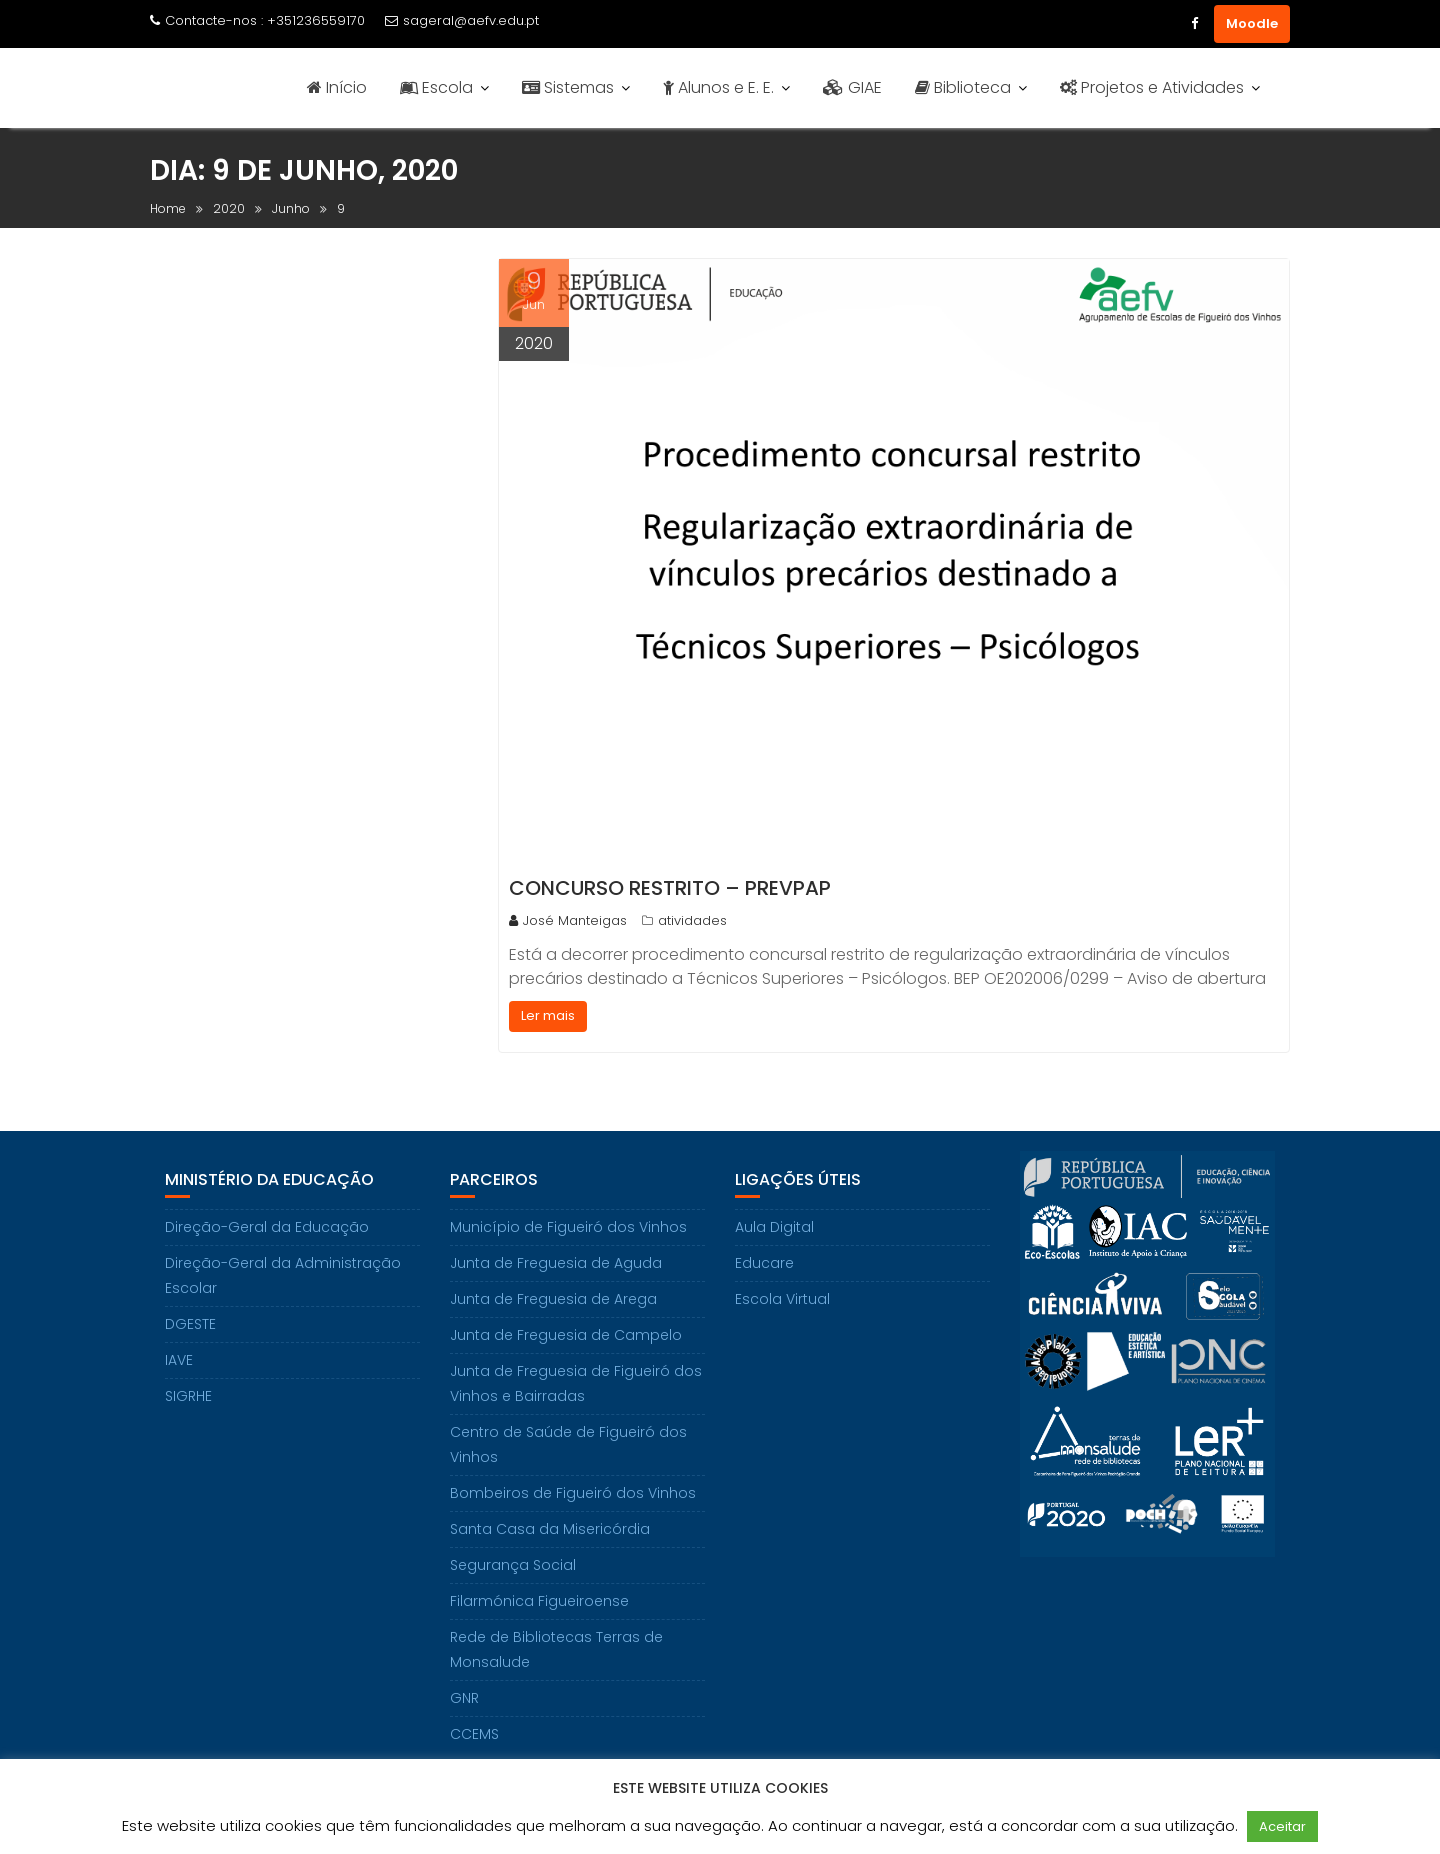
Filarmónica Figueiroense (539, 1601)
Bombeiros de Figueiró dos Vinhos (573, 1493)
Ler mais (548, 1015)
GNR (464, 1698)
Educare (764, 1263)
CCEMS (474, 1734)
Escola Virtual (782, 1299)
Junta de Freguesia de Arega (553, 1299)
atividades (692, 920)
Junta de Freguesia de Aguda (556, 1263)
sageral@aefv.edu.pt (462, 20)
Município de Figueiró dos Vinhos (568, 1227)
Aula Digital (774, 1227)
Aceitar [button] (1282, 1826)
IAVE (179, 1360)
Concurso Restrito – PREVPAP (670, 888)
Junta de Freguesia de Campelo (566, 1335)
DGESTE (190, 1324)
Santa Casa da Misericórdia (550, 1529)
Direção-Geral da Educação (267, 1227)
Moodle (1252, 23)
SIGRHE (188, 1396)
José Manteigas (568, 920)
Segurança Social (513, 1565)
